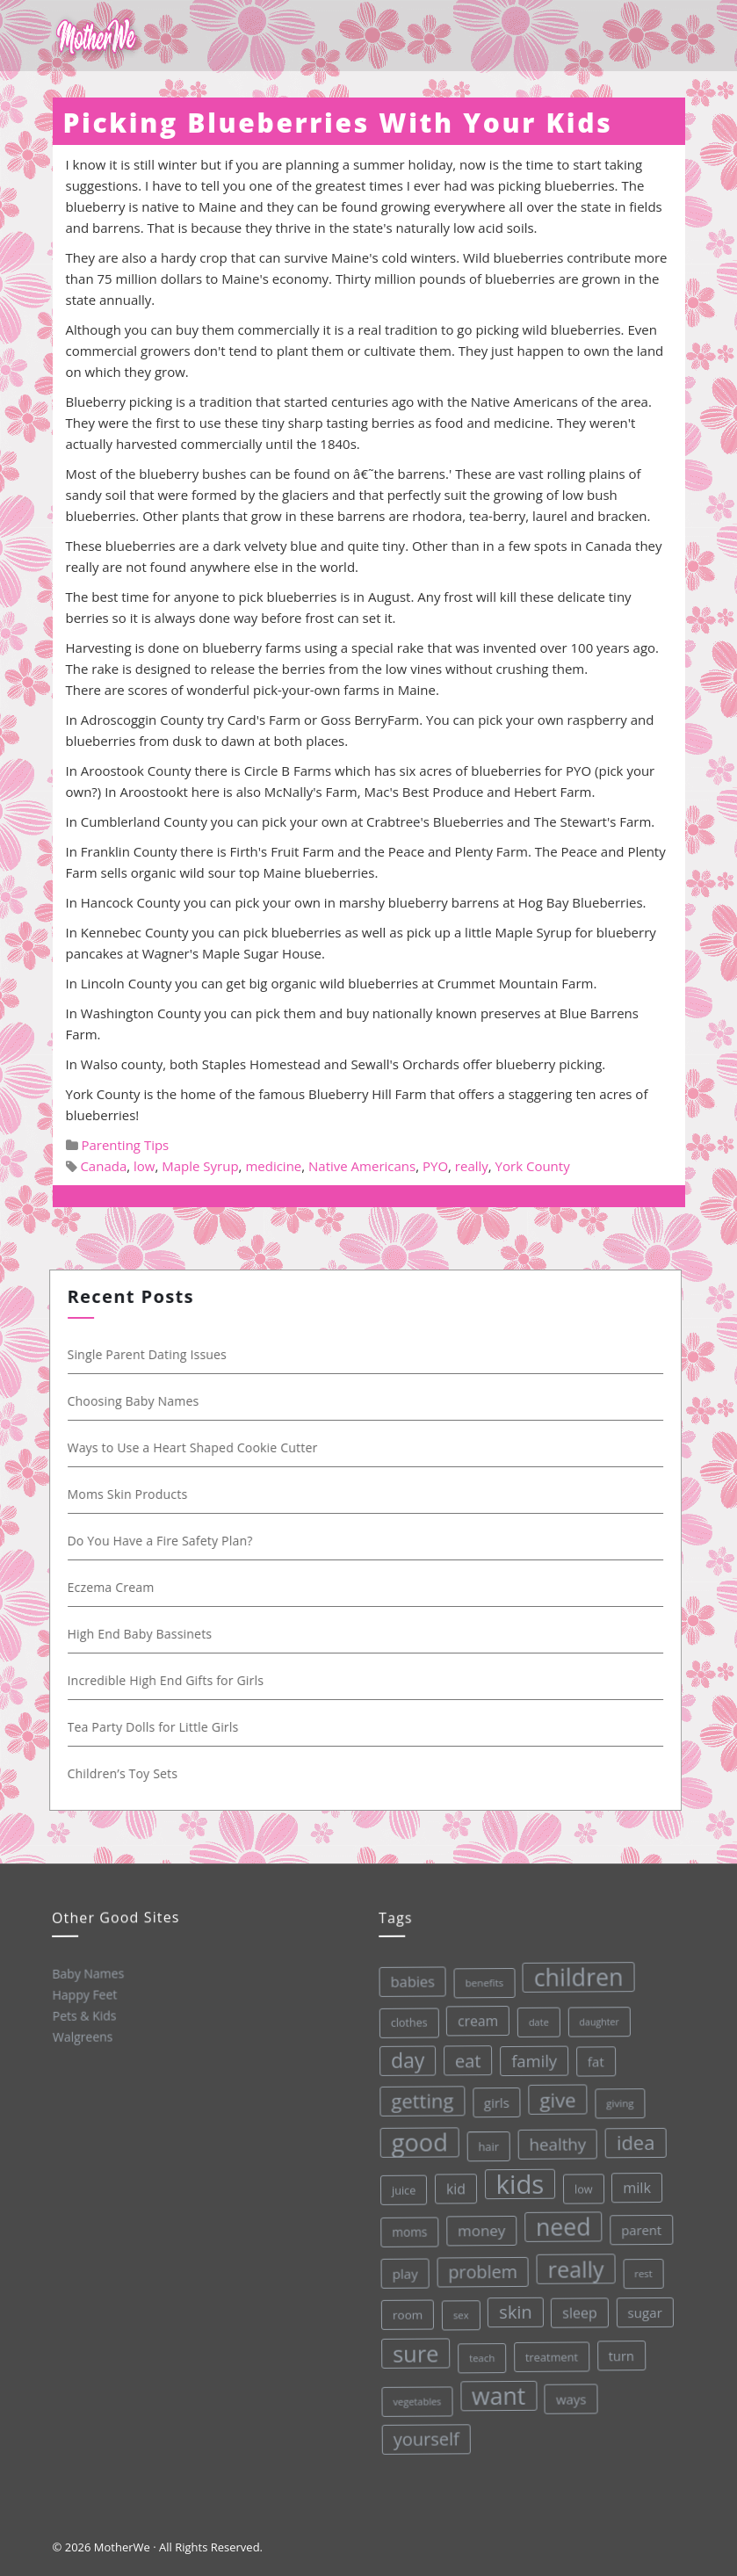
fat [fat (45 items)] (590, 2058)
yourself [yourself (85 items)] (426, 2438)
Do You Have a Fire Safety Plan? (164, 1540)
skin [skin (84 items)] (513, 2309)
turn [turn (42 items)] (619, 2352)
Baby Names (87, 1973)
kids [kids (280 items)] (515, 2182)
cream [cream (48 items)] (472, 2019)
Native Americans (361, 1166)
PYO (435, 1166)
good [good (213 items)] (415, 2142)
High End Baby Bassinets (144, 1633)
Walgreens (82, 2035)
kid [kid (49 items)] (451, 2187)
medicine (273, 1166)
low (144, 1166)
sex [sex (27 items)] (458, 2313)
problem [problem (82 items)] (480, 2270)
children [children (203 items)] (572, 1974)
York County (532, 1166)
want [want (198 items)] (497, 2394)
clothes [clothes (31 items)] (403, 2022)
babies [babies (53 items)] (406, 1981)
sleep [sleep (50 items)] (577, 2310)
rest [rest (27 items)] (641, 2269)
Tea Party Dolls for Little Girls (157, 1727)
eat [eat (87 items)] (462, 2060)
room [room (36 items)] (405, 2314)
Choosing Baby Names (138, 1401)
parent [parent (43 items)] (638, 2227)
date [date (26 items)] (532, 2019)
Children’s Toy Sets (127, 1773)
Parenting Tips (125, 1145)
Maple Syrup (200, 1166)
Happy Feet (83, 1993)
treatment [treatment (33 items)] (550, 2354)
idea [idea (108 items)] (630, 2139)
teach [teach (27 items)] (480, 2356)
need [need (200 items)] (560, 2224)
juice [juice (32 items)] (399, 2190)
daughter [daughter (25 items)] (593, 2019)
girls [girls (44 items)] (491, 2101)
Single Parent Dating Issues (151, 1354)
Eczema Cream (115, 1587)
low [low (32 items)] (579, 2186)
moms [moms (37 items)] (406, 2231)
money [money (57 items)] (478, 2229)
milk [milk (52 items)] (632, 2184)
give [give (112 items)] (552, 2097)
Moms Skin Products (132, 1494)
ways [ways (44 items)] (569, 2396)
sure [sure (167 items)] (414, 2352)
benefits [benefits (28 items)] (478, 1981)
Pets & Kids (83, 2014)
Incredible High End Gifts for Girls (170, 1680)
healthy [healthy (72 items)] (553, 2141)
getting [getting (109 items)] (417, 2100)
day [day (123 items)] (402, 2060)
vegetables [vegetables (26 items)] (416, 2400)
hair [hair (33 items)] (484, 2145)
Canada (103, 1166)
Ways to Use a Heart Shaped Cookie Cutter (197, 1447)
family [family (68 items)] (528, 2058)
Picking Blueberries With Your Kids (338, 123)
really (471, 1166)
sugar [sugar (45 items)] (642, 2309)
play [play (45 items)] (402, 2273)
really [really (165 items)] (573, 2266)
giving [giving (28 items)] (615, 2100)
